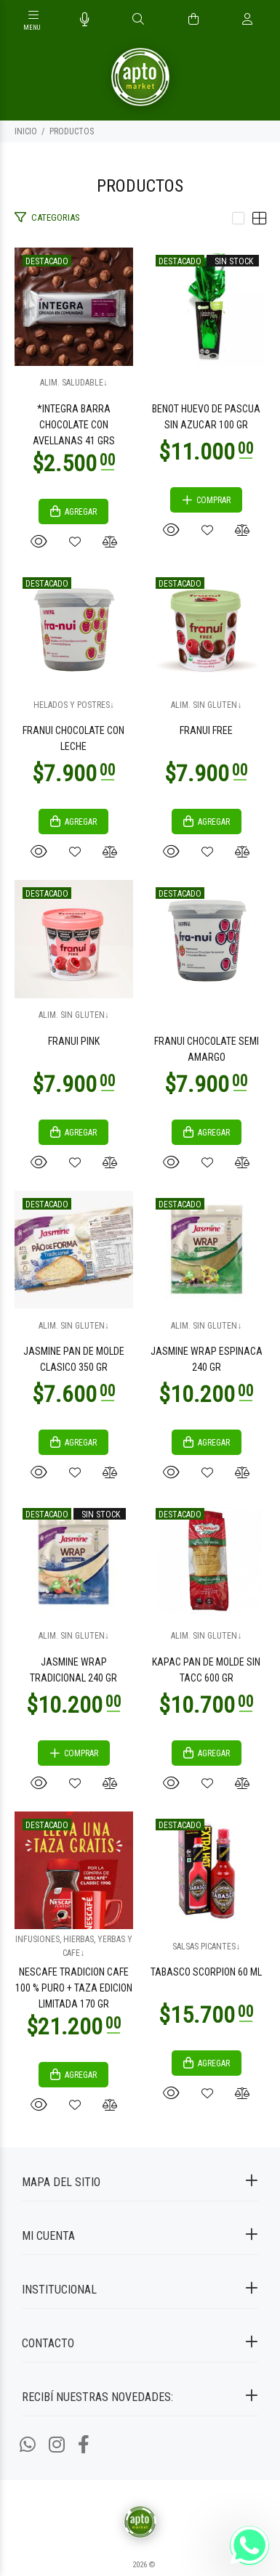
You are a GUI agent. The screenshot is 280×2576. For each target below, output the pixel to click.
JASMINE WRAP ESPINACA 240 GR (207, 1359)
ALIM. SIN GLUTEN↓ (206, 705)
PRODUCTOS (71, 131)
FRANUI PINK (74, 1041)
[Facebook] (83, 2445)
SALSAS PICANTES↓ (206, 1946)
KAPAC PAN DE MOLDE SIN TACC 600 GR (206, 1670)
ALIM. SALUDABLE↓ (74, 383)
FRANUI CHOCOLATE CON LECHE (73, 738)
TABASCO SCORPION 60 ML (206, 1972)
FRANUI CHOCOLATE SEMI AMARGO (206, 1049)
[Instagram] (57, 2445)
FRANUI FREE (206, 730)
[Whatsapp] (28, 2445)
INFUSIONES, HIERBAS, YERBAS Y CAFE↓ (73, 1946)
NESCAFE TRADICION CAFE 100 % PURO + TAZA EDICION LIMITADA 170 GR (73, 1988)
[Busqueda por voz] (84, 19)
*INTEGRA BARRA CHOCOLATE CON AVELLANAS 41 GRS (74, 425)
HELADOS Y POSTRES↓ (73, 705)
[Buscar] (138, 19)
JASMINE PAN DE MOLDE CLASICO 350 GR (73, 1359)
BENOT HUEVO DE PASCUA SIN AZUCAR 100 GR (206, 417)
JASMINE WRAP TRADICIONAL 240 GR (73, 1670)
